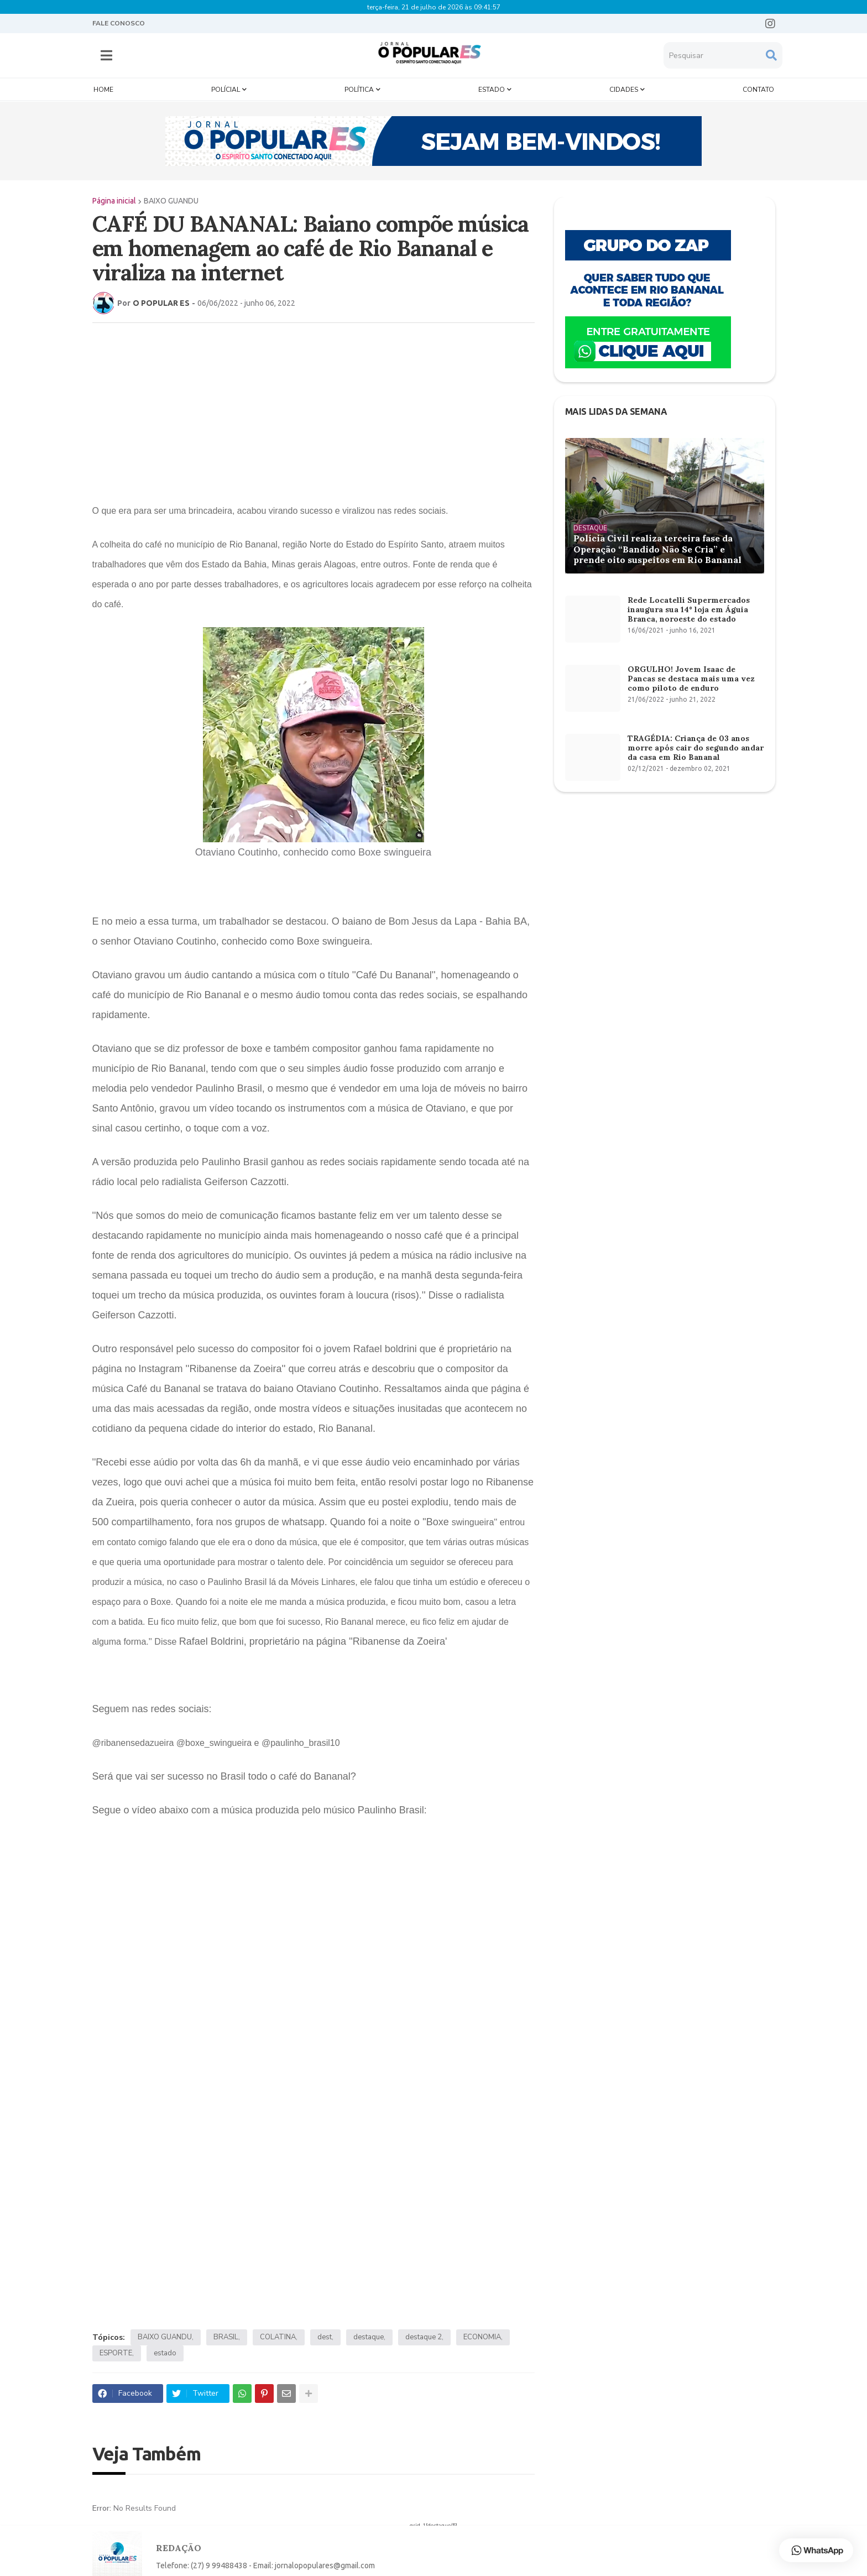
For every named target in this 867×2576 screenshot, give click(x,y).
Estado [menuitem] (491, 89)
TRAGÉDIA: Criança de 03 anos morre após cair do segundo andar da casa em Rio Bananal (696, 748)
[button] (106, 55)
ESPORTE (116, 2353)
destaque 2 (423, 2337)
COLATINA (278, 2337)
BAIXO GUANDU (171, 201)
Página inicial (114, 201)
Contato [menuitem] (758, 89)
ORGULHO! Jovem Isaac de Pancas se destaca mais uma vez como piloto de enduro (691, 678)
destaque (368, 2337)
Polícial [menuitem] (225, 89)
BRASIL (225, 2337)
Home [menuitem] (103, 89)
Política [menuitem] (359, 89)
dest (324, 2337)
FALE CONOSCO (118, 23)
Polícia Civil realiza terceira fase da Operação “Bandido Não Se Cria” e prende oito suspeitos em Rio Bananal (657, 549)
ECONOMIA (482, 2337)
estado (165, 2353)
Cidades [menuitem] (623, 89)
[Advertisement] (313, 411)
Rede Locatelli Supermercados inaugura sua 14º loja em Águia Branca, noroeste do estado (689, 609)
